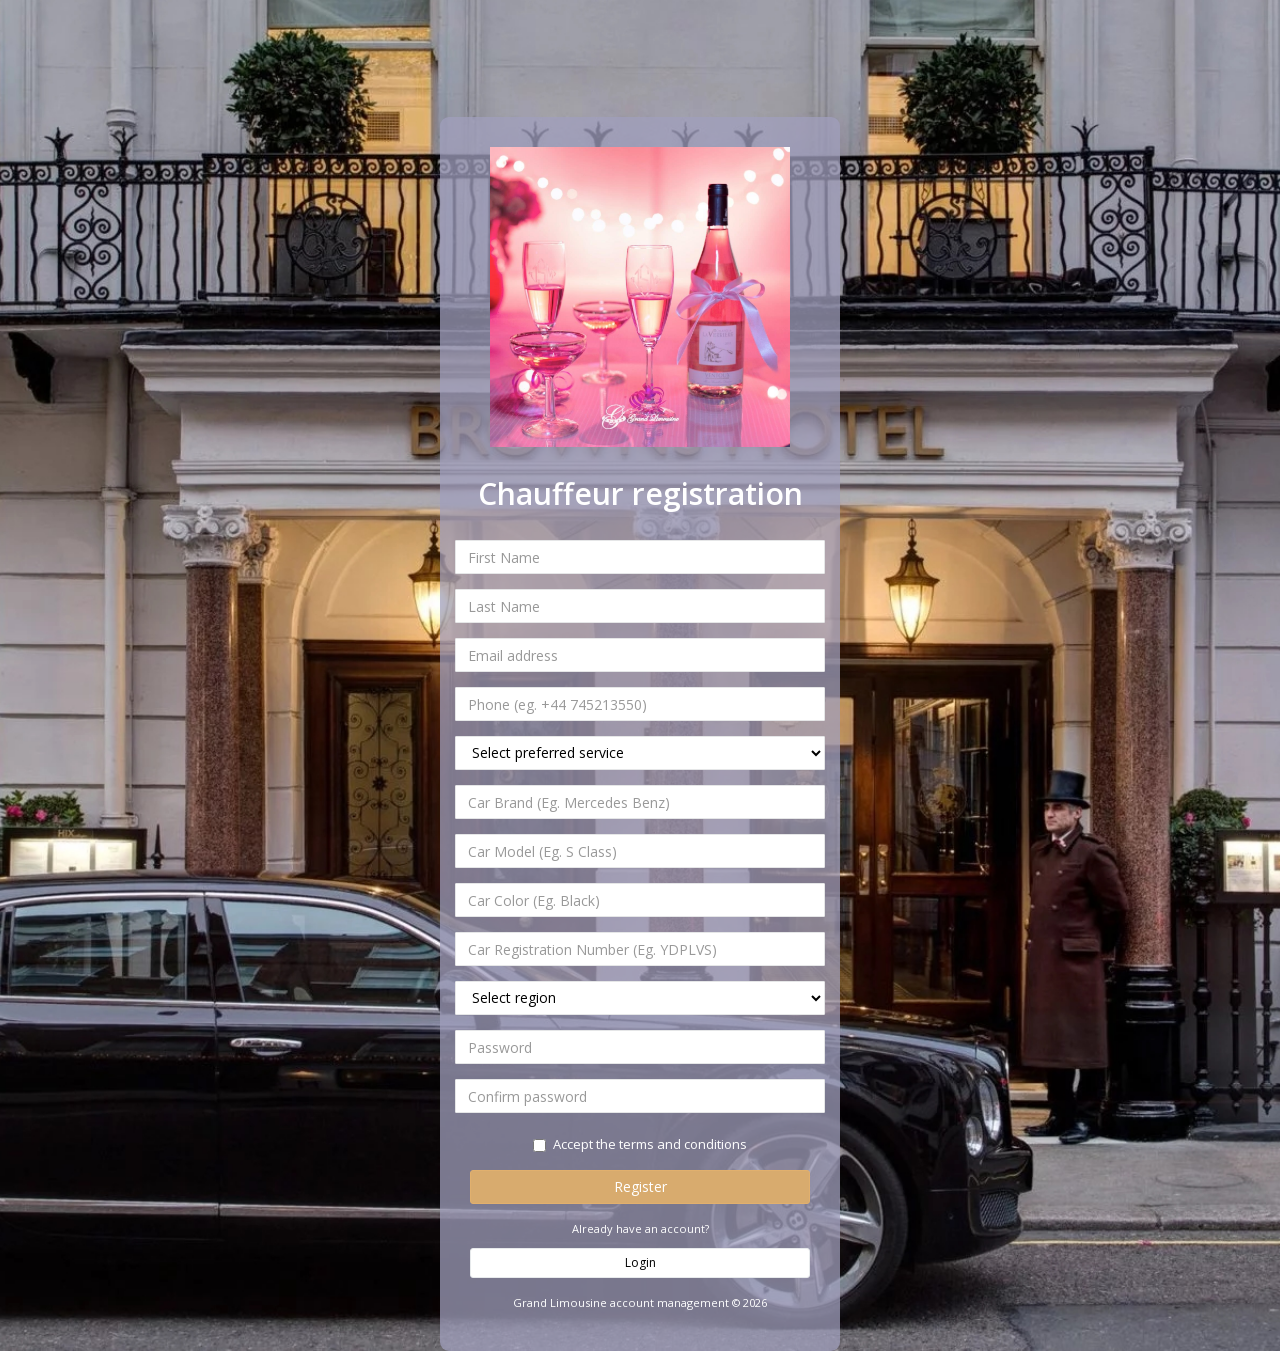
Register (640, 1186)
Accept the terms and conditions (640, 1144)
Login (640, 1262)
